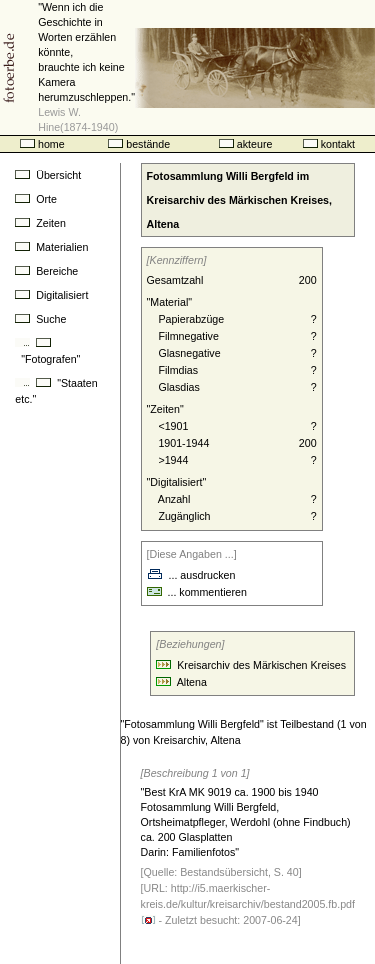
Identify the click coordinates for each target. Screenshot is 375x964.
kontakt (329, 144)
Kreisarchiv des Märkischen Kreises (261, 665)
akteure (246, 144)
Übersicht (48, 175)
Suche (40, 319)
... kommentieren (197, 592)
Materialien (51, 247)
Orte (36, 199)
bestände (139, 144)
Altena (192, 682)
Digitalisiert (51, 295)
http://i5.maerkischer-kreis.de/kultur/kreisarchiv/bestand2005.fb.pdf (248, 903)
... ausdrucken (191, 575)
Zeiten (40, 223)
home (42, 144)
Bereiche (46, 271)
